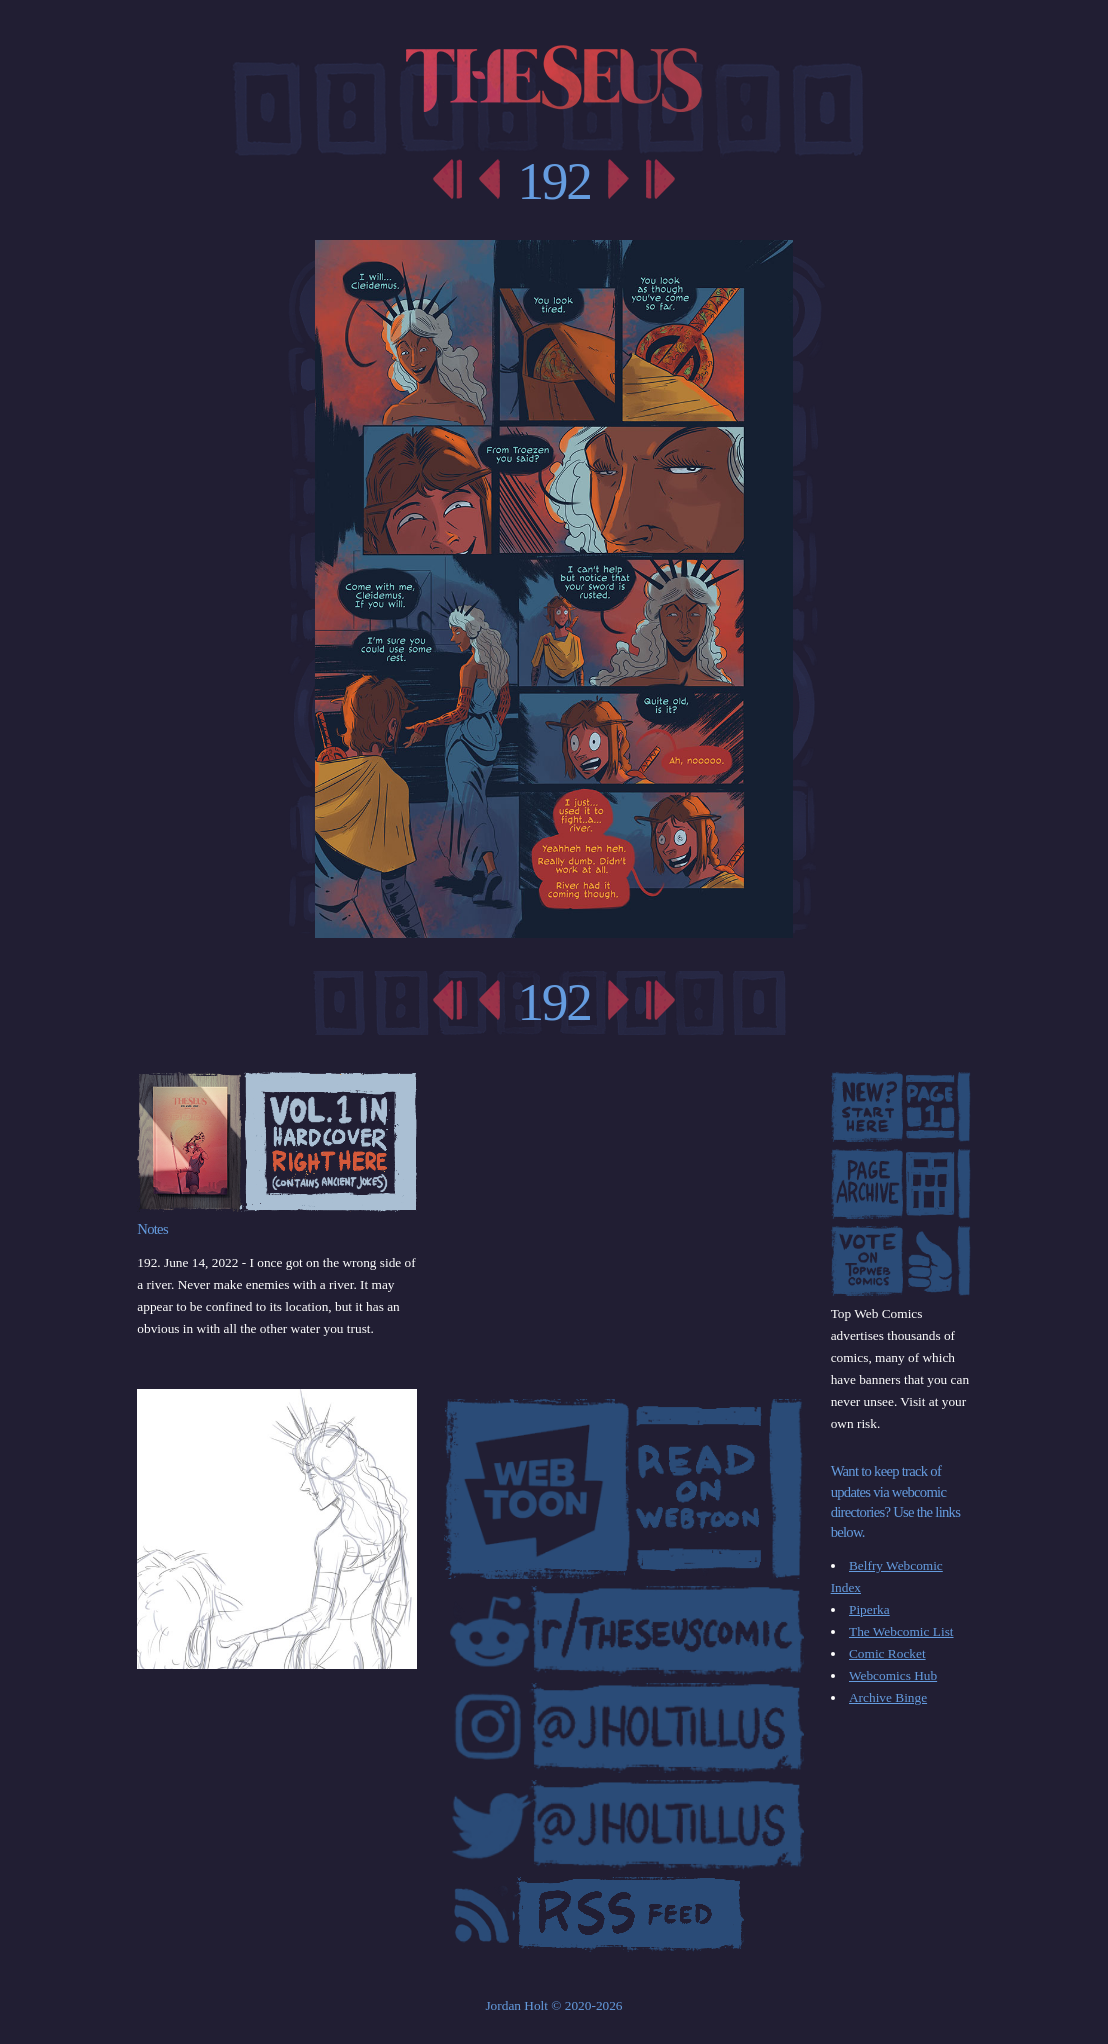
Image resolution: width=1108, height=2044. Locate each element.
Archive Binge (888, 1697)
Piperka (869, 1609)
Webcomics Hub (893, 1675)
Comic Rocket (887, 1653)
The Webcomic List (901, 1631)
